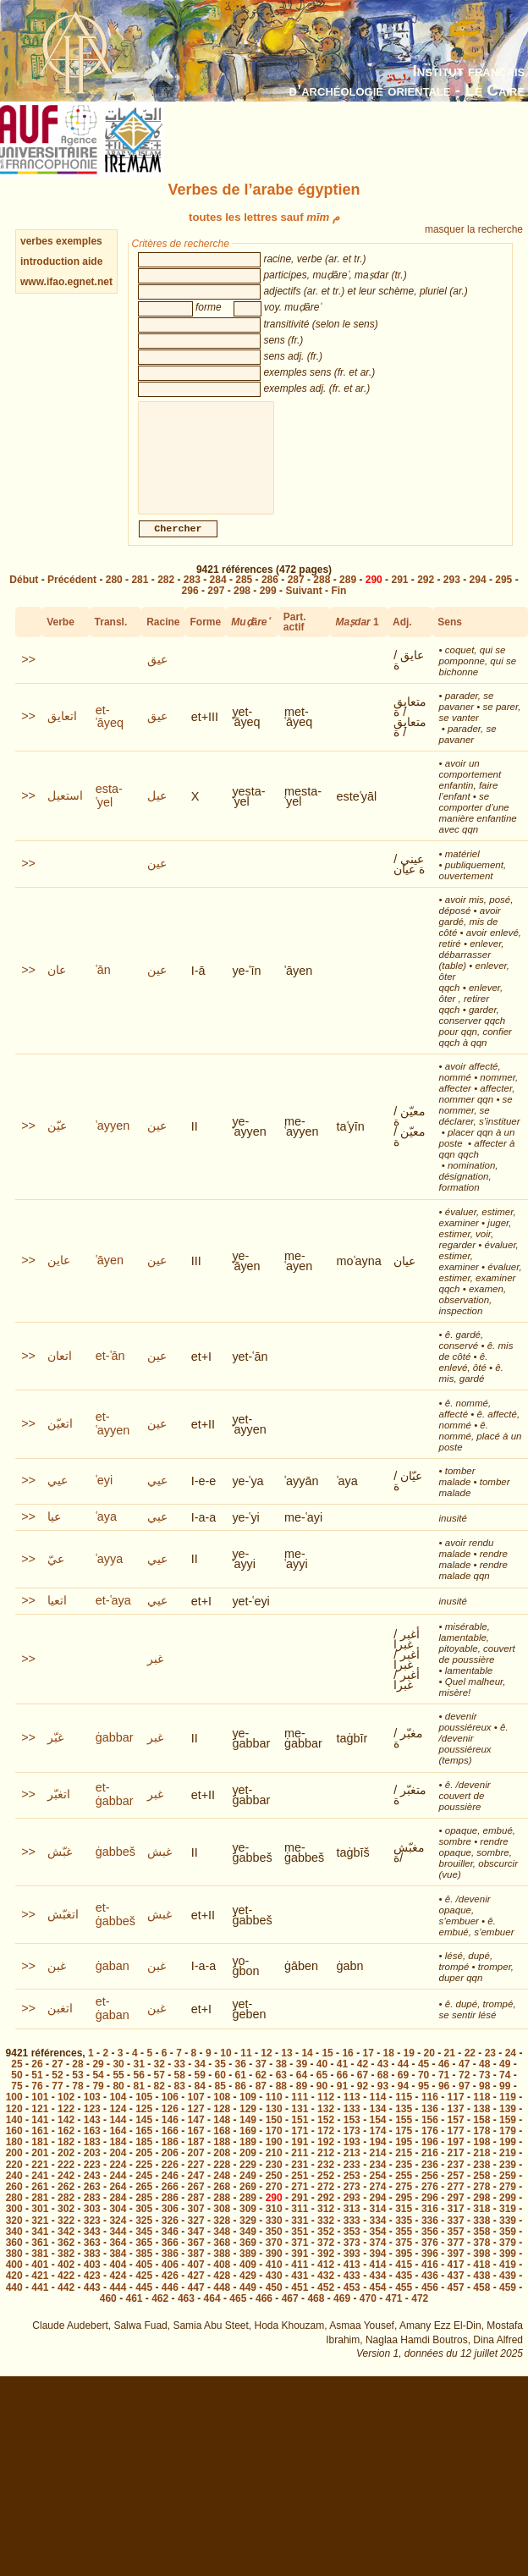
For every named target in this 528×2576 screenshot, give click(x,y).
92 (362, 2103)
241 (39, 2193)
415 (403, 2281)
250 (274, 2193)
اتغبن (60, 2025)
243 (92, 2193)
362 (66, 2259)
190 (274, 2159)
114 (377, 2114)
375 (403, 2259)
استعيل (65, 812)
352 (325, 2248)
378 (481, 2259)
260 (14, 2204)
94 (403, 2103)
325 (143, 2237)
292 (425, 597)
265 (143, 2204)
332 (325, 2237)
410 (274, 2281)
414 (377, 2281)
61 (240, 2092)
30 (118, 2081)
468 (315, 2315)
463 (186, 2315)
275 (403, 2204)
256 (429, 2193)
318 (481, 2226)
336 (429, 2237)
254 (377, 2193)
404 (117, 2281)
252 (325, 2193)
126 (170, 2126)
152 (325, 2137)
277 (456, 2204)
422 (66, 2292)
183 (92, 2159)
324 (117, 2237)
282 (165, 597)
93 (382, 2103)
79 (97, 2103)
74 (504, 2092)
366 (170, 2259)
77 (57, 2103)
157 (456, 2137)
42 (362, 2081)
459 (507, 2304)
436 (429, 2292)
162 (66, 2148)
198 (481, 2159)
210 (274, 2170)
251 (299, 2193)
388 (221, 2270)
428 (221, 2292)
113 (352, 2114)
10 (225, 2070)
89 (301, 2103)
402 (66, 2281)
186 (170, 2159)
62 (261, 2092)
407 (196, 2281)
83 (179, 2103)
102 (66, 2114)
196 (429, 2159)
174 (377, 2148)
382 (66, 2270)
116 (429, 2114)
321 (39, 2237)
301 (39, 2226)
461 (133, 2315)
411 (299, 2281)
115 (403, 2114)
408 (221, 2281)
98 (484, 2103)
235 (403, 2182)
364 (117, 2259)
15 (327, 2070)
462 (159, 2315)
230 (274, 2182)
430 (274, 2292)
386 (170, 2270)
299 (268, 608)
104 (117, 2114)
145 (143, 2137)
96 (443, 2103)
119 (507, 2114)
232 (325, 2182)
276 (429, 2204)
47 (464, 2081)
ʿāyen (110, 1277)
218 (481, 2170)
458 (481, 2304)
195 (403, 2159)
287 (296, 597)
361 (39, 2259)
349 (247, 2248)
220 (14, 2182)
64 (301, 2092)
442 (66, 2304)
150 (274, 2137)
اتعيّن (60, 1440)
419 (507, 2281)
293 (451, 597)
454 (377, 2304)
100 (14, 2114)
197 (456, 2159)
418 (481, 2281)
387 (196, 2270)
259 (507, 2193)
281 (139, 597)
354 (377, 2248)
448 (221, 2304)
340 (14, 2248)
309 (247, 2226)
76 (36, 2103)
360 (14, 2259)
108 (221, 2114)
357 (456, 2248)
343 (92, 2248)
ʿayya (109, 1575)
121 (39, 2126)
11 (245, 2070)
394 (377, 2270)
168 (221, 2148)
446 (170, 2304)
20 (429, 2070)
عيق (157, 676)
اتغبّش (63, 1931)
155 (403, 2137)
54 (97, 2092)
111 (299, 2114)
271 (299, 2204)
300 (14, 2226)
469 (341, 2315)
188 (221, 2159)
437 (456, 2292)
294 (478, 597)
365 (143, 2259)
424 (117, 2292)
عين (157, 880)
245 (143, 2193)
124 (117, 2126)
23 (490, 2070)
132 (325, 2126)
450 (274, 2304)
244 (117, 2193)
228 (221, 2182)
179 (507, 2148)
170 (274, 2148)
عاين (58, 1277)
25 (16, 2081)
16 (347, 2070)
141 (39, 2137)
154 (377, 2137)
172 (325, 2148)
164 (117, 2148)
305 (143, 2226)
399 (507, 2270)
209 (247, 2170)
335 (403, 2237)
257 (456, 2193)
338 (481, 2237)
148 (221, 2137)
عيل (157, 812)
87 (261, 2103)
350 (274, 2248)
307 (196, 2226)
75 (16, 2103)
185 (143, 2159)
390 (274, 2270)
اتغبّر (58, 1811)
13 (286, 2070)
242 (66, 2193)
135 (403, 2126)
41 (342, 2081)
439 (507, 2292)
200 (14, 2170)
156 (429, 2137)
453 (352, 2304)
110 (274, 2114)
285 (243, 597)
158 (481, 2137)
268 (221, 2204)
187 (196, 2159)
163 (92, 2148)
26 (36, 2081)
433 (352, 2292)
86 (240, 2103)
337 (456, 2237)
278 (481, 2204)
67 (362, 2092)
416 (429, 2281)
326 (170, 2237)
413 (352, 2281)
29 (97, 2081)
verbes (36, 241)
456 (429, 2304)
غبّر (55, 1754)
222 (66, 2182)
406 (170, 2281)
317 (456, 2226)
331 (299, 2237)
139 (507, 2126)
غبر (155, 1675)
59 (200, 2092)
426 (170, 2292)
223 (92, 2182)
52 (57, 2092)
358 (481, 2248)
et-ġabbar (115, 1811)
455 (403, 2304)
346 (170, 2248)
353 (352, 2248)
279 (507, 2204)
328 (221, 2237)
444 (117, 2304)
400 (14, 2281)
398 (481, 2270)
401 (39, 2281)
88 (281, 2103)
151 (299, 2137)
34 (200, 2081)
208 (221, 2170)
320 (14, 2237)
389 (247, 2270)
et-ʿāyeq (110, 733)
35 (220, 2081)
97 (464, 2103)
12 (266, 2070)
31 (138, 2081)
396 (429, 2270)
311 (299, 2226)
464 (212, 2315)
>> (28, 676)
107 (196, 2114)
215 (403, 2170)
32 (158, 2081)
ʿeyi (104, 1497)
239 (507, 2182)
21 (449, 2070)
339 (507, 2237)
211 (299, 2170)
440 (14, 2304)
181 (39, 2159)
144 (117, 2137)
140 (14, 2137)
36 (240, 2081)
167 (196, 2148)
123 (92, 2126)
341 (39, 2248)
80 (118, 2103)
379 (507, 2259)
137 (456, 2126)
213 (352, 2170)
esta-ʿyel (109, 812)
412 (325, 2281)
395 (403, 2270)
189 (247, 2159)
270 (274, 2204)
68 (382, 2092)
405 (143, 2281)
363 (92, 2259)
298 (242, 608)
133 (352, 2126)
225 (143, 2182)
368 (221, 2259)
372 (325, 2259)
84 (200, 2103)
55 (118, 2092)
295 (503, 597)
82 (158, 2103)
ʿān (103, 987)
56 (138, 2092)
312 (325, 2226)
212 (325, 2170)
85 (220, 2103)
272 (325, 2204)
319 (507, 2226)
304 (117, 2226)
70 (423, 2092)
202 (66, 2170)
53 (77, 2092)
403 (92, 2281)
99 (504, 2103)
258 (481, 2193)
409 (247, 2281)
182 (66, 2159)
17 (367, 2070)
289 (347, 597)
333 (352, 2237)
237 (456, 2182)
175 (403, 2148)
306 (170, 2226)
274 (377, 2204)
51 (36, 2092)
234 (377, 2182)
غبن (56, 1983)
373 (352, 2259)
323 (92, 2237)
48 (484, 2081)
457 (456, 2304)
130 (274, 2126)
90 (321, 2103)
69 (403, 2092)
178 (481, 2148)
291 (399, 597)
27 (57, 2081)
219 (507, 2170)
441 (39, 2304)
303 (92, 2226)
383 (92, 2270)
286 (269, 597)
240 (14, 2193)
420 (14, 2292)
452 (325, 2304)
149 (247, 2137)
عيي (57, 1497)
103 (92, 2114)
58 (179, 2092)
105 (143, 2114)
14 (306, 2070)
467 (290, 2315)
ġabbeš (115, 1868)
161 (39, 2148)
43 (382, 2081)
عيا (54, 1533)
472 (419, 2315)
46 (443, 2081)
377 (456, 2259)
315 (403, 2226)
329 (247, 2237)
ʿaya (106, 1533)
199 (507, 2159)
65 (321, 2092)
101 (39, 2114)
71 (443, 2092)
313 (352, 2226)
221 (39, 2182)
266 (170, 2204)
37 (261, 2081)
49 (504, 2081)
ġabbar (115, 1754)
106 (170, 2114)
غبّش (59, 1868)
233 (352, 2182)
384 (117, 2270)
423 (92, 2292)
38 (281, 2081)
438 (481, 2292)
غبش (159, 1868)
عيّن (57, 1142)
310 (274, 2226)
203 (92, 2170)
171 (299, 2148)
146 (170, 2137)
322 (66, 2237)
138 (481, 2126)
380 (14, 2270)
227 (196, 2182)
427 (196, 2292)
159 (507, 2137)
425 (143, 2292)
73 (484, 2092)
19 (409, 2070)
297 (215, 608)
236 (429, 2182)
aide (92, 261)
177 (456, 2148)
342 (66, 2248)
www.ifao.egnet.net (66, 282)
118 (481, 2114)
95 (423, 2103)
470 (368, 2315)
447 (196, 2304)
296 (190, 608)
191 (299, 2159)
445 (143, 2304)
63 (281, 2092)
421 (39, 2292)
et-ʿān (110, 1372)
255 (403, 2193)
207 (196, 2170)
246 (170, 2193)
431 (299, 2292)
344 (117, 2248)
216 (429, 2170)
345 (143, 2248)
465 (237, 2315)
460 (108, 2315)
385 (143, 2270)
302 (66, 2226)
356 (429, 2248)
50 (16, 2092)
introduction (51, 261)
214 (377, 2170)
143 (92, 2137)
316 (429, 2226)
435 (403, 2292)
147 (196, 2137)
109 (247, 2114)
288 (321, 597)
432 (325, 2292)
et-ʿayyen (112, 1440)
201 (39, 2170)
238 (481, 2182)
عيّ (55, 1575)
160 (14, 2148)
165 (143, 2148)
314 (377, 2226)
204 (117, 2170)
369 (247, 2259)
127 (196, 2126)
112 (325, 2114)
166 (170, 2148)
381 (39, 2270)
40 (321, 2081)
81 (138, 2103)
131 (299, 2126)
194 (377, 2159)
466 (264, 2315)
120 (14, 2126)
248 (221, 2193)
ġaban (112, 1983)
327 (196, 2237)
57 (158, 2092)
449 (247, 2304)
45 (423, 2081)
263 (92, 2204)
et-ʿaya (113, 1617)
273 (352, 2204)
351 (299, 2248)
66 (342, 2092)
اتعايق (62, 733)
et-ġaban (112, 2025)
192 (325, 2159)
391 (299, 2270)
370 (274, 2259)
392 (325, 2270)
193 (352, 2159)
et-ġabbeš (115, 1931)
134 (377, 2126)
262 (66, 2204)
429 (247, 2292)
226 (170, 2182)
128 (221, 2126)
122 (66, 2126)
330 (274, 2237)
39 (301, 2081)
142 (66, 2137)
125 (143, 2126)
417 (456, 2281)
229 (247, 2182)
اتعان (59, 1372)
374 (377, 2259)
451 (299, 2304)
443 (92, 2304)
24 (510, 2070)
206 (170, 2170)
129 (247, 2126)
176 (429, 2148)
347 (196, 2248)
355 (403, 2248)
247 (196, 2193)
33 (179, 2081)
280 (114, 597)
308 (221, 2226)
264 (117, 2204)
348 (221, 2248)
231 (299, 2182)
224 (117, 2182)
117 (456, 2114)
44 (403, 2081)
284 (218, 597)
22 (470, 2070)
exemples (79, 241)
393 (352, 2270)
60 (220, 2092)
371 (299, 2259)
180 (14, 2159)
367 (196, 2259)
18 (388, 2070)
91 (342, 2103)
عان (56, 987)
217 (456, 2170)
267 (196, 2204)
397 (456, 2270)
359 (507, 2248)
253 (352, 2193)
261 (39, 2204)
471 (394, 2315)
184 (117, 2159)
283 (192, 597)
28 (77, 2081)
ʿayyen (112, 1142)
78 (77, 2103)
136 (429, 2126)
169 (247, 2148)
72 (464, 2092)
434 (377, 2292)
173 (352, 2148)
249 (247, 2193)
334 (377, 2237)
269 (247, 2204)
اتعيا (57, 1617)
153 (352, 2137)
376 (429, 2259)
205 (143, 2170)
